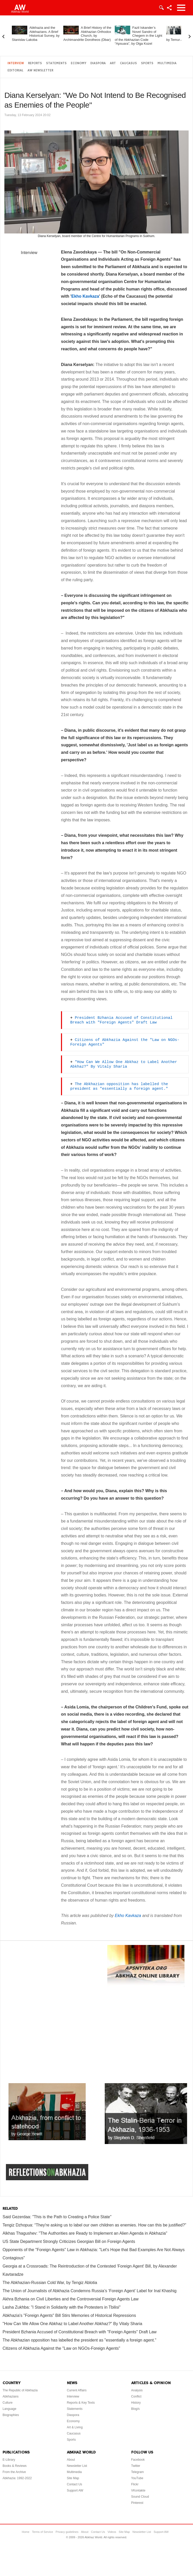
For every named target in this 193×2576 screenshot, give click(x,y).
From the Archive (14, 2472)
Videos (112, 2531)
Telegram (137, 2472)
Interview (15, 63)
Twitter (135, 2466)
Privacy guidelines (67, 2531)
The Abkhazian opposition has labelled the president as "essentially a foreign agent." (79, 2340)
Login (161, 7)
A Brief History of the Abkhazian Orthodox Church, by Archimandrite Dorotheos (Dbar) (87, 34)
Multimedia (167, 63)
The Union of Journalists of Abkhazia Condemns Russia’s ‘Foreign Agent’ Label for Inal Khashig (90, 2291)
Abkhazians (11, 2396)
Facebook (138, 2459)
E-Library (9, 2459)
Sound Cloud (140, 2496)
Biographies (11, 2415)
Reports (35, 63)
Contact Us (74, 2484)
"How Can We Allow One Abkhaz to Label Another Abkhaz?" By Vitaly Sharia (72, 2323)
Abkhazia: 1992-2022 (17, 2478)
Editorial (15, 70)
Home (25, 2531)
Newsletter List (77, 2466)
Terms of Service (42, 2531)
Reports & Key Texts (81, 2402)
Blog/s (135, 2409)
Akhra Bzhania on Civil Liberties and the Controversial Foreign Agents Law (70, 2299)
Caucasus (128, 63)
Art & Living (75, 2427)
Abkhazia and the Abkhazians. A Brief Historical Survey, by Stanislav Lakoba (36, 34)
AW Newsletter (40, 70)
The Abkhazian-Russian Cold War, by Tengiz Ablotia (50, 2282)
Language (9, 2409)
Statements (56, 63)
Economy (78, 63)
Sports (147, 63)
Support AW (75, 2490)
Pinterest (137, 2503)
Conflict (136, 2396)
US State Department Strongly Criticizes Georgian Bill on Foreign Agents (69, 2241)
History (136, 2402)
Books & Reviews (15, 2466)
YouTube (137, 2478)
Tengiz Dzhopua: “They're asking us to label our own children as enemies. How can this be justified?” (94, 2225)
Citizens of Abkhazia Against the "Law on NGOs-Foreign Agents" (61, 2348)
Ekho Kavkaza (85, 296)
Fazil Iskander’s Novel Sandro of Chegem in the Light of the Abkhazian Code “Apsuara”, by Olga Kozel (138, 35)
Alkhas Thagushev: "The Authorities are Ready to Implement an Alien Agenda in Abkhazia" (85, 2233)
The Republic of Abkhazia (20, 2390)
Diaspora (98, 63)
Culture (8, 2402)
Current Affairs (76, 2390)
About (71, 2459)
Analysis (137, 2390)
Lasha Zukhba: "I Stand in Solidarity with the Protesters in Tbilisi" (61, 2307)
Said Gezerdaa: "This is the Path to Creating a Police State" (57, 2217)
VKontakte (138, 2490)
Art (113, 63)
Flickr (135, 2484)
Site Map (73, 2478)
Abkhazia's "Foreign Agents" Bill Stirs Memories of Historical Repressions (69, 2315)
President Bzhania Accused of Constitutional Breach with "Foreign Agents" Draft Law (79, 2332)
